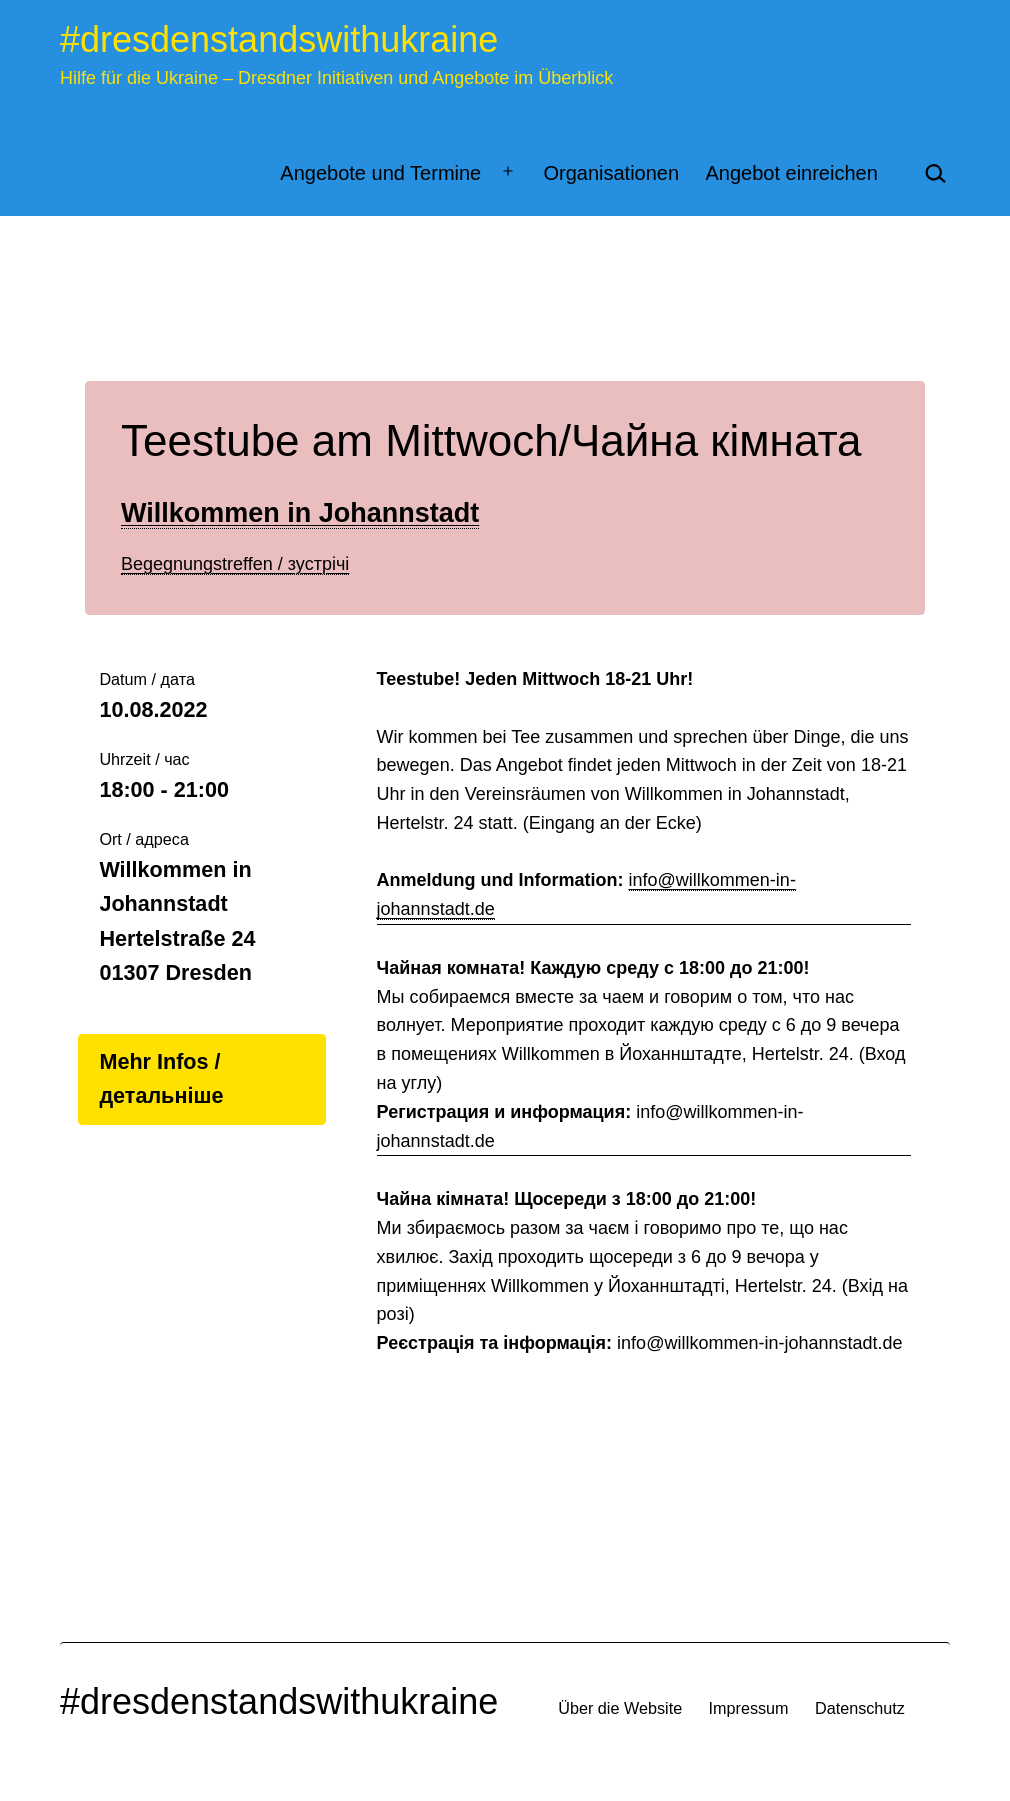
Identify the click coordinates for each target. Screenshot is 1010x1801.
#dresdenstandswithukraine (279, 39)
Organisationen (611, 173)
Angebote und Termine (380, 173)
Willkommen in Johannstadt (300, 513)
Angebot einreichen (791, 173)
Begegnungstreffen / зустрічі (235, 564)
